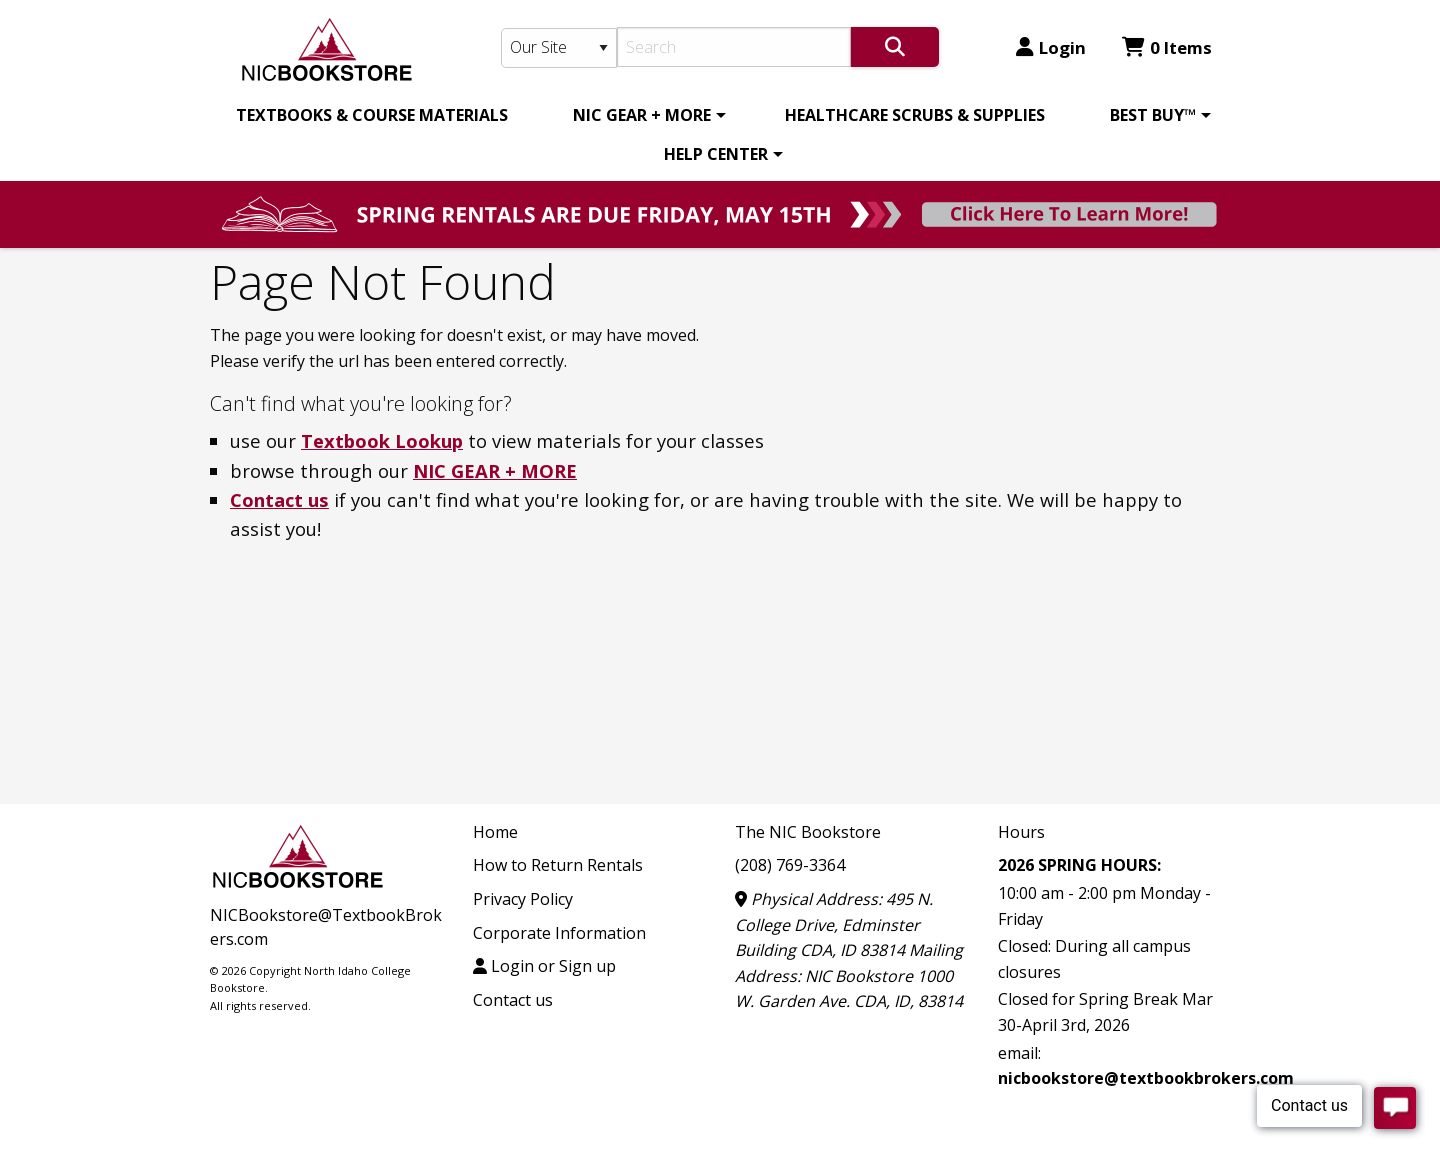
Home (495, 832)
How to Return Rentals (558, 865)
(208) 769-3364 (790, 865)
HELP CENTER (716, 154)
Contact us (279, 499)
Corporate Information (559, 933)
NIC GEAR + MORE (642, 115)
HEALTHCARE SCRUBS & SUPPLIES (915, 115)
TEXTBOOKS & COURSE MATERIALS (372, 115)
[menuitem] (372, 115)
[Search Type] (559, 48)
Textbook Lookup (382, 440)
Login (1051, 47)
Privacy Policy (523, 899)
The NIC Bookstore (808, 832)
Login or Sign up (544, 966)
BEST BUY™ (1153, 115)
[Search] (734, 47)
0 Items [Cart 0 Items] (1167, 47)
